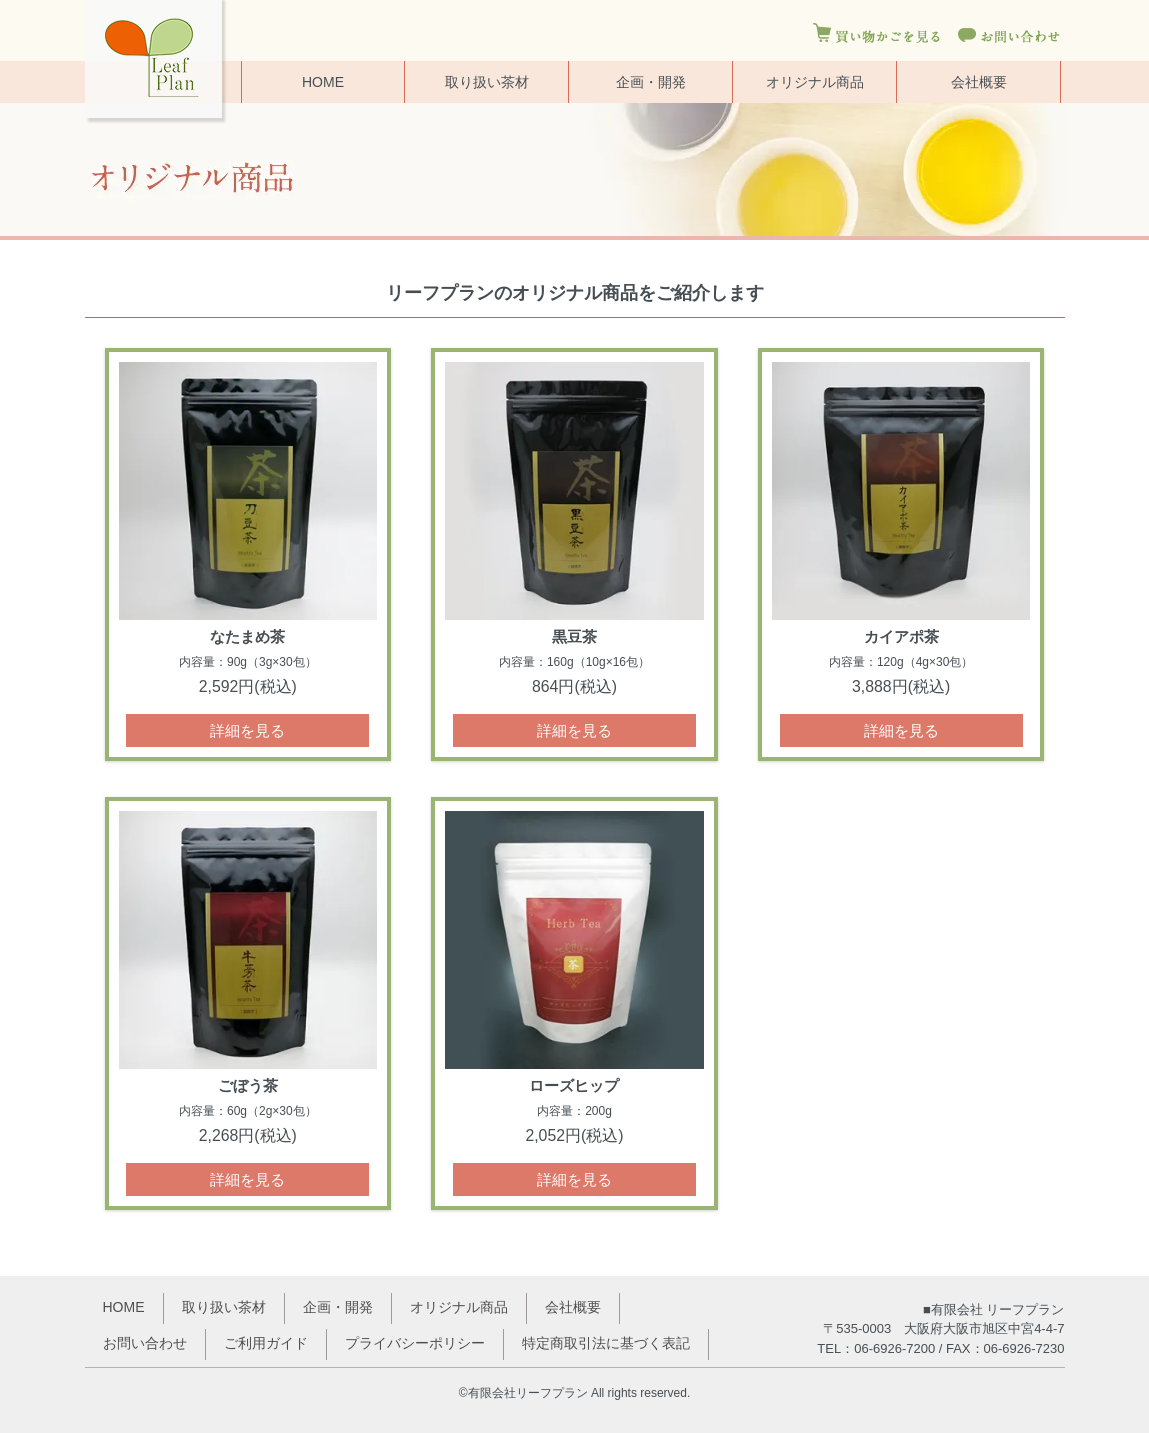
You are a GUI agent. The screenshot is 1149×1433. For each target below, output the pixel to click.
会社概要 (979, 82)
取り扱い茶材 (487, 82)
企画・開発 (651, 82)
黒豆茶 (574, 636)
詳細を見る (247, 730)
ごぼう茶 (248, 1085)
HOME (323, 82)
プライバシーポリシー (415, 1343)
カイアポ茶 (901, 636)
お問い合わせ (145, 1343)
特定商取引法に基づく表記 (606, 1343)
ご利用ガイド (266, 1343)
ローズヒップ (574, 1085)
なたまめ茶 (247, 636)
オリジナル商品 (815, 82)
